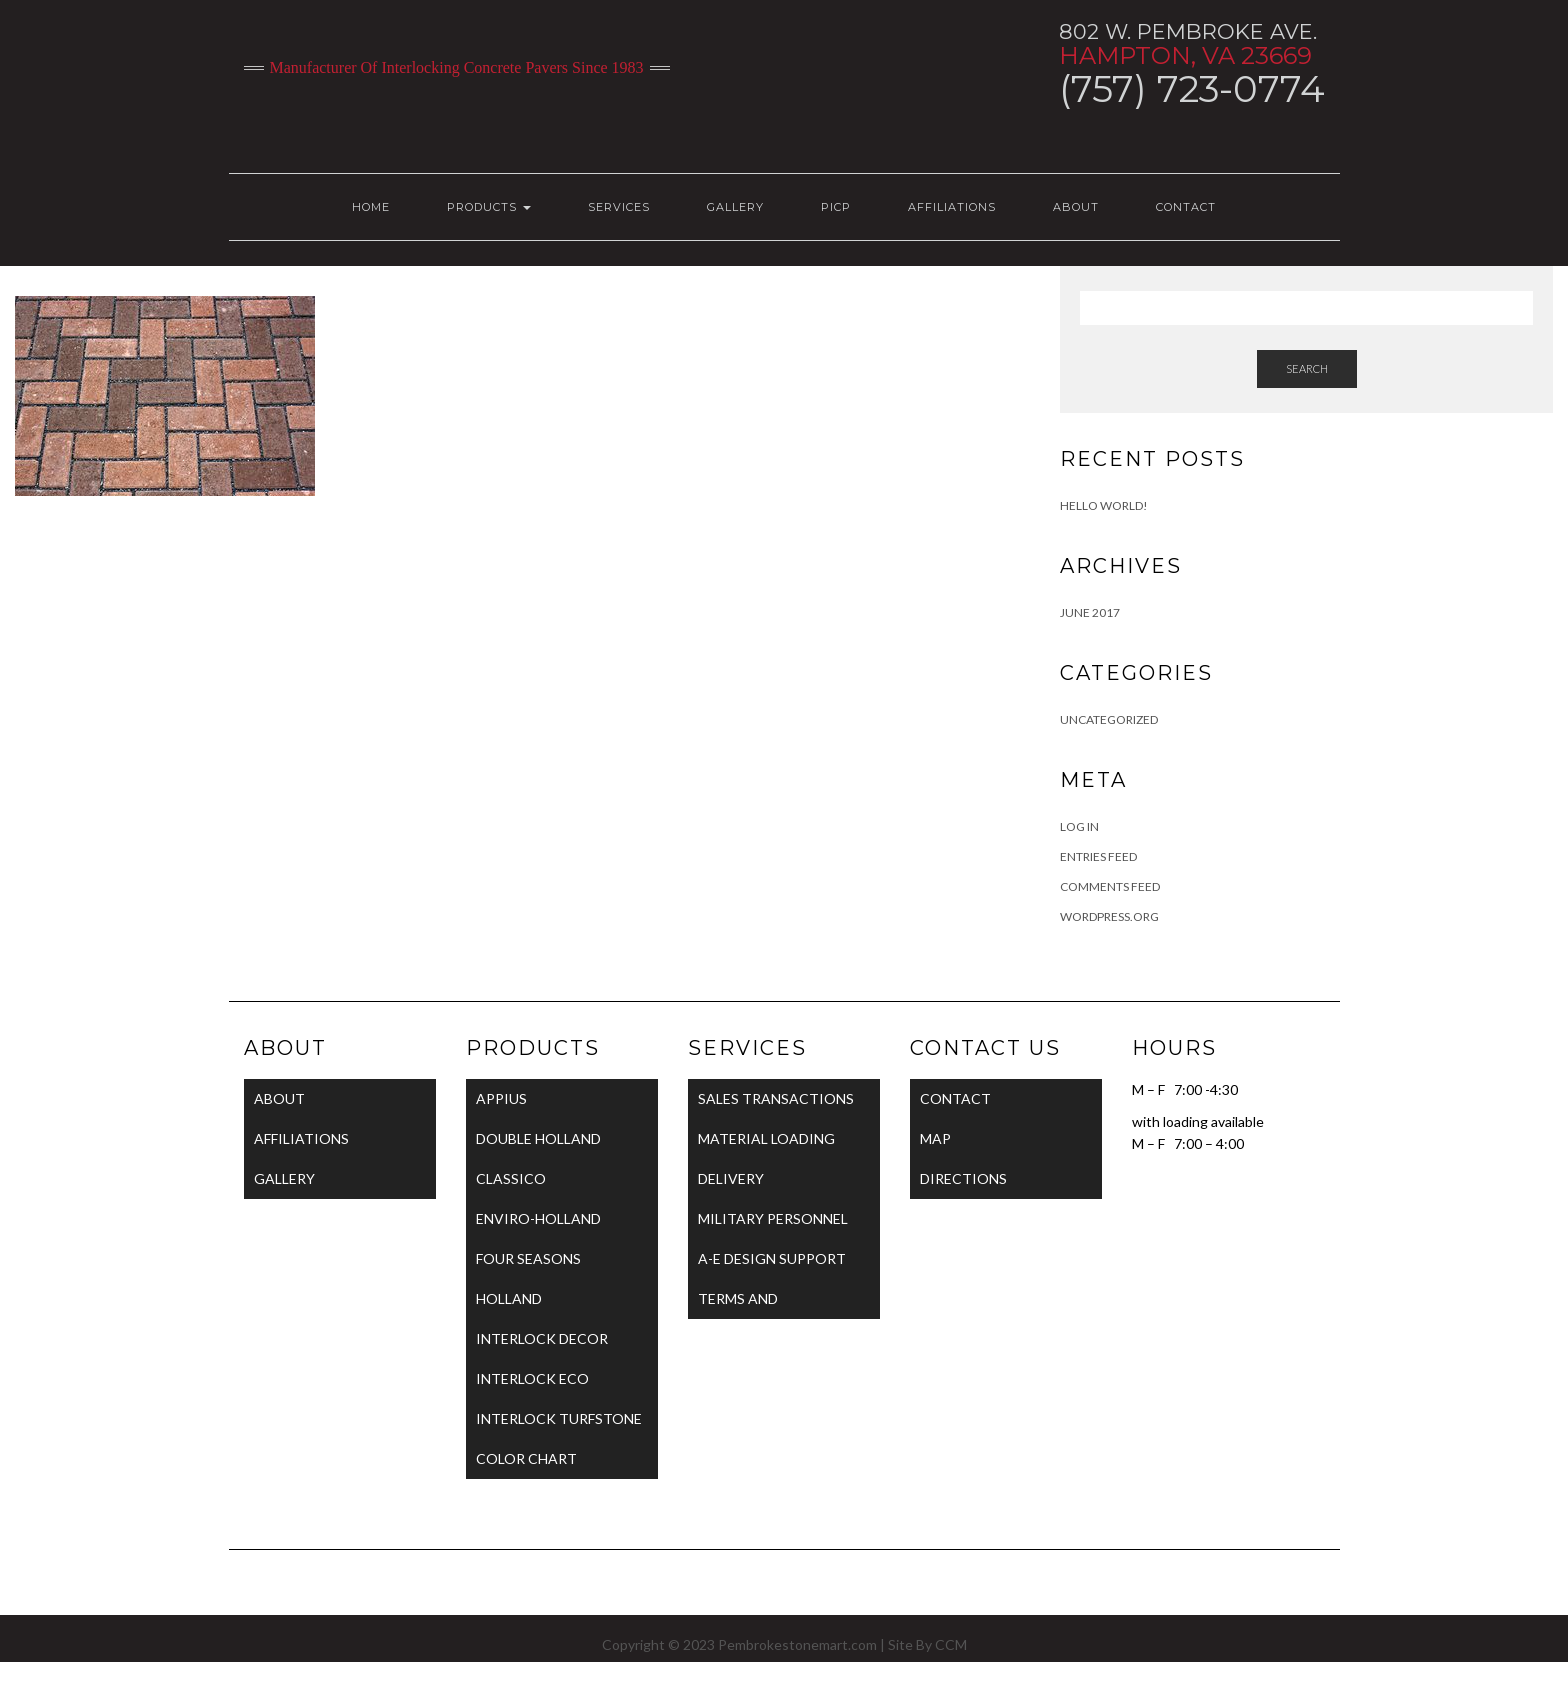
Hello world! (1104, 505)
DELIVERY (731, 1178)
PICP (836, 207)
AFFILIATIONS (952, 207)
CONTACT (1186, 207)
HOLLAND (509, 1298)
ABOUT (1076, 207)
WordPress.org (1109, 916)
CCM (951, 1644)
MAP (935, 1138)
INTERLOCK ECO (532, 1378)
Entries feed (1098, 856)
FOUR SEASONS (528, 1258)
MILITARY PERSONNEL (773, 1218)
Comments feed (1110, 886)
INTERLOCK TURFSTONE (559, 1418)
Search (1307, 368)
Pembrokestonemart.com (797, 1644)
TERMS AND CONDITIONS (744, 1304)
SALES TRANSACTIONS (776, 1098)
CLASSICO (511, 1178)
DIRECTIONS (963, 1178)
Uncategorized (1109, 719)
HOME (371, 207)
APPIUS (501, 1098)
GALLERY (735, 207)
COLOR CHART (526, 1458)
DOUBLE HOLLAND (538, 1138)
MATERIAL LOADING (766, 1138)
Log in (1079, 826)
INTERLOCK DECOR (542, 1338)
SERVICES (619, 207)
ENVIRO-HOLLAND (538, 1218)
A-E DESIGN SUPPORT (772, 1258)
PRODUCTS (489, 207)
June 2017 (1090, 612)
